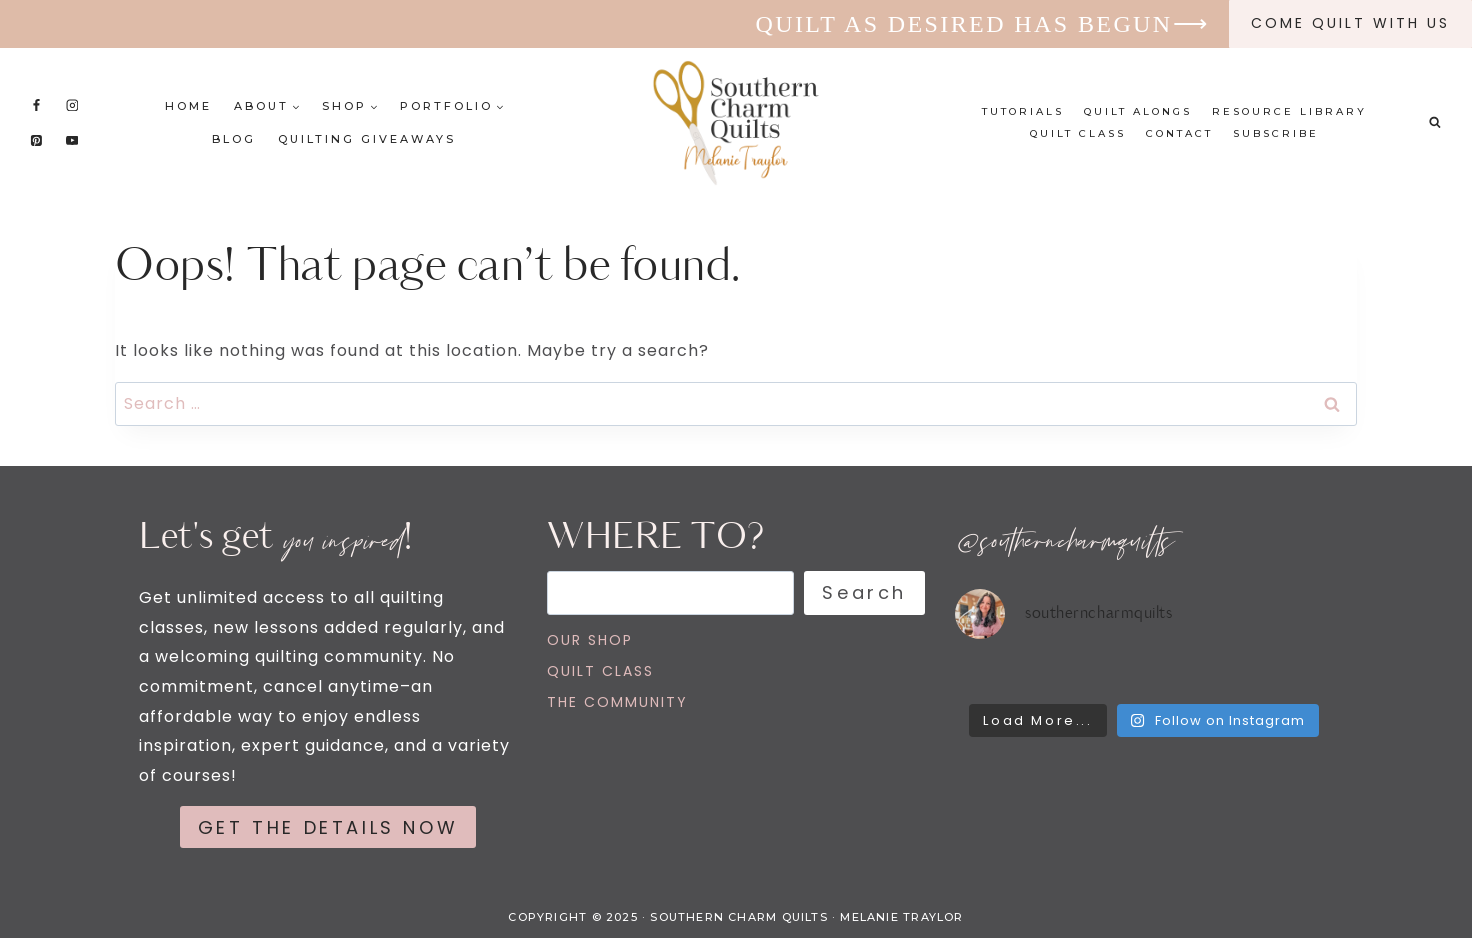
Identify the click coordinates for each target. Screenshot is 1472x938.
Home (188, 106)
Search (864, 592)
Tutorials (1023, 111)
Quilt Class (1078, 133)
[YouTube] (72, 140)
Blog (234, 139)
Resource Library (1289, 111)
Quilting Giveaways (367, 139)
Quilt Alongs (1138, 111)
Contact (1179, 133)
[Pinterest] (37, 140)
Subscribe (1276, 133)
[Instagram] (72, 105)
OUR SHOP (590, 640)
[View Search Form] (1435, 123)
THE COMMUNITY (617, 702)
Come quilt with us (1350, 23)
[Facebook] (37, 105)
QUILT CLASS (600, 671)
